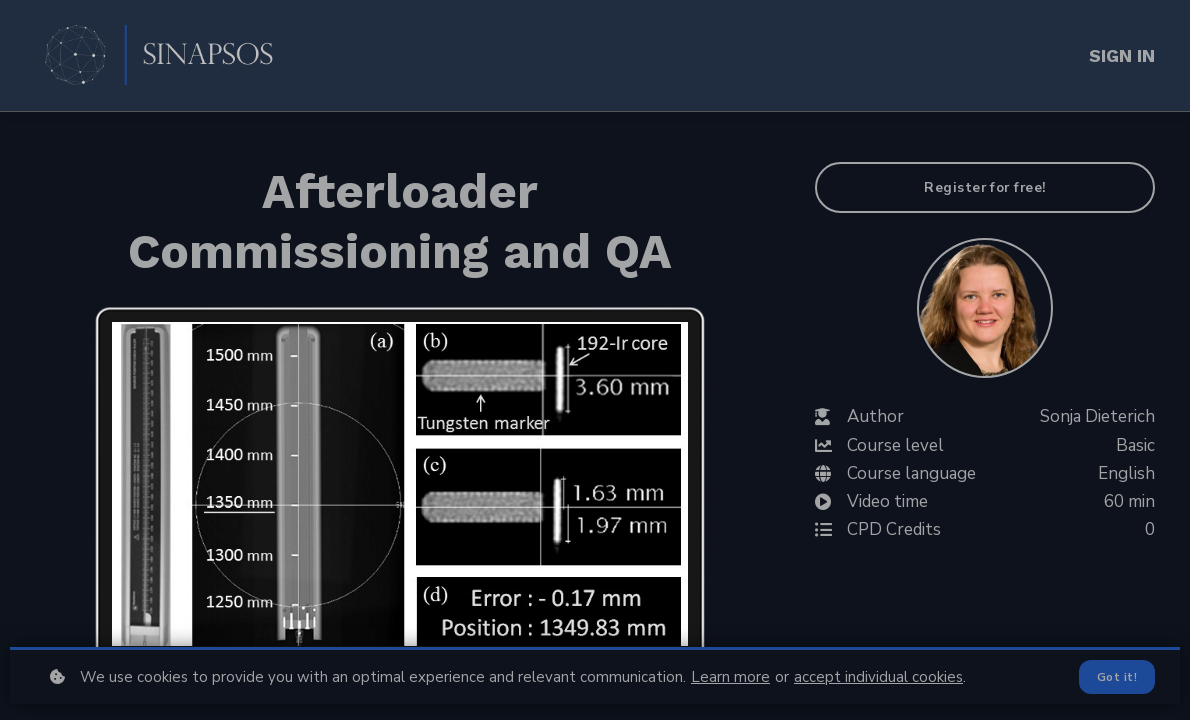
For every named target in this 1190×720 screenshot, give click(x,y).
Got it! (1117, 677)
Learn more (730, 677)
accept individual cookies (878, 677)
